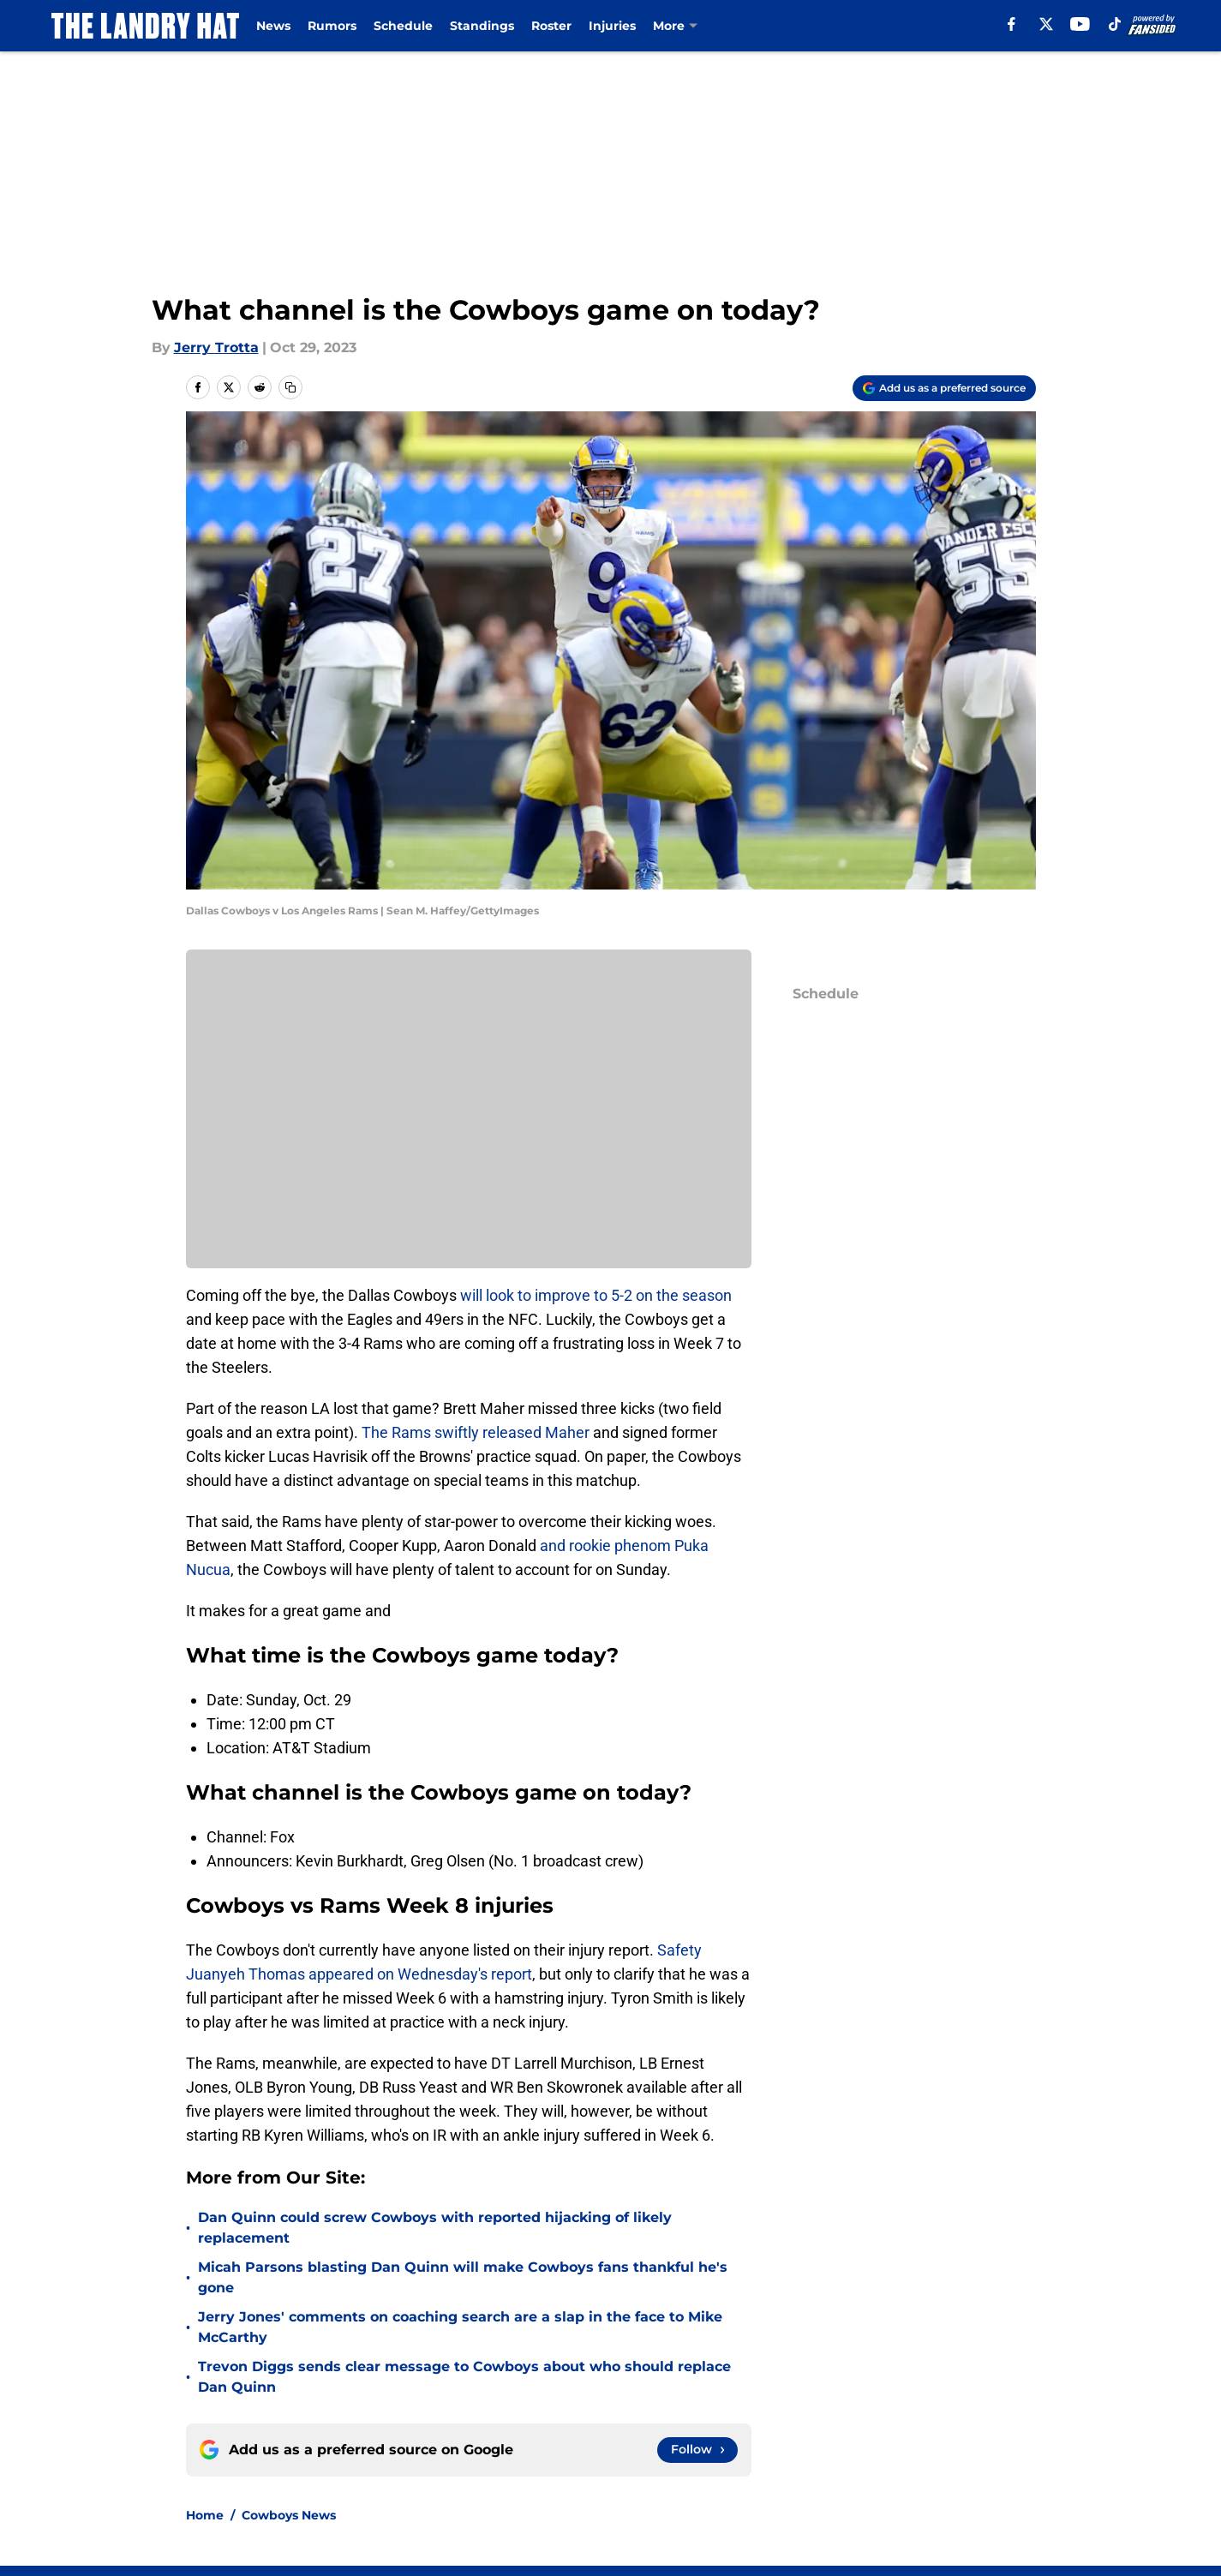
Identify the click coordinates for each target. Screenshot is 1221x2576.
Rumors (332, 25)
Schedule (403, 25)
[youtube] (1080, 24)
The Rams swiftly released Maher (476, 1432)
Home (205, 2515)
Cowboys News (289, 2515)
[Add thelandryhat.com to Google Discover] (944, 388)
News (273, 25)
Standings (482, 25)
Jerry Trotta (216, 347)
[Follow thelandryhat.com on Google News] (697, 2450)
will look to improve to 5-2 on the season (596, 1295)
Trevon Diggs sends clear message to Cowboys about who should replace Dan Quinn (464, 2376)
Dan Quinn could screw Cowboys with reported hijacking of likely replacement (435, 2227)
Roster (551, 25)
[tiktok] (1115, 24)
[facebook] (1011, 24)
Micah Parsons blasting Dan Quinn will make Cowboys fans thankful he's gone (462, 2277)
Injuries (612, 25)
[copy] (290, 387)
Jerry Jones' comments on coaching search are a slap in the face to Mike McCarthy (460, 2327)
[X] (1046, 24)
